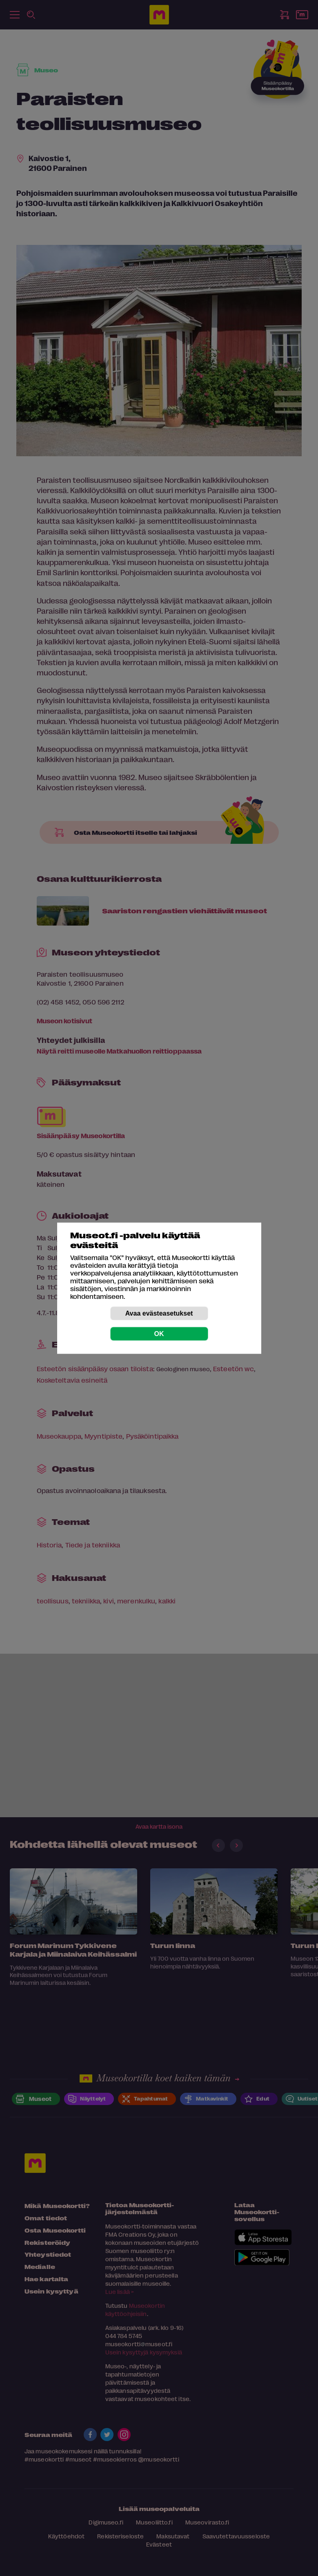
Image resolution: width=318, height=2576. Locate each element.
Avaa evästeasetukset (159, 1312)
